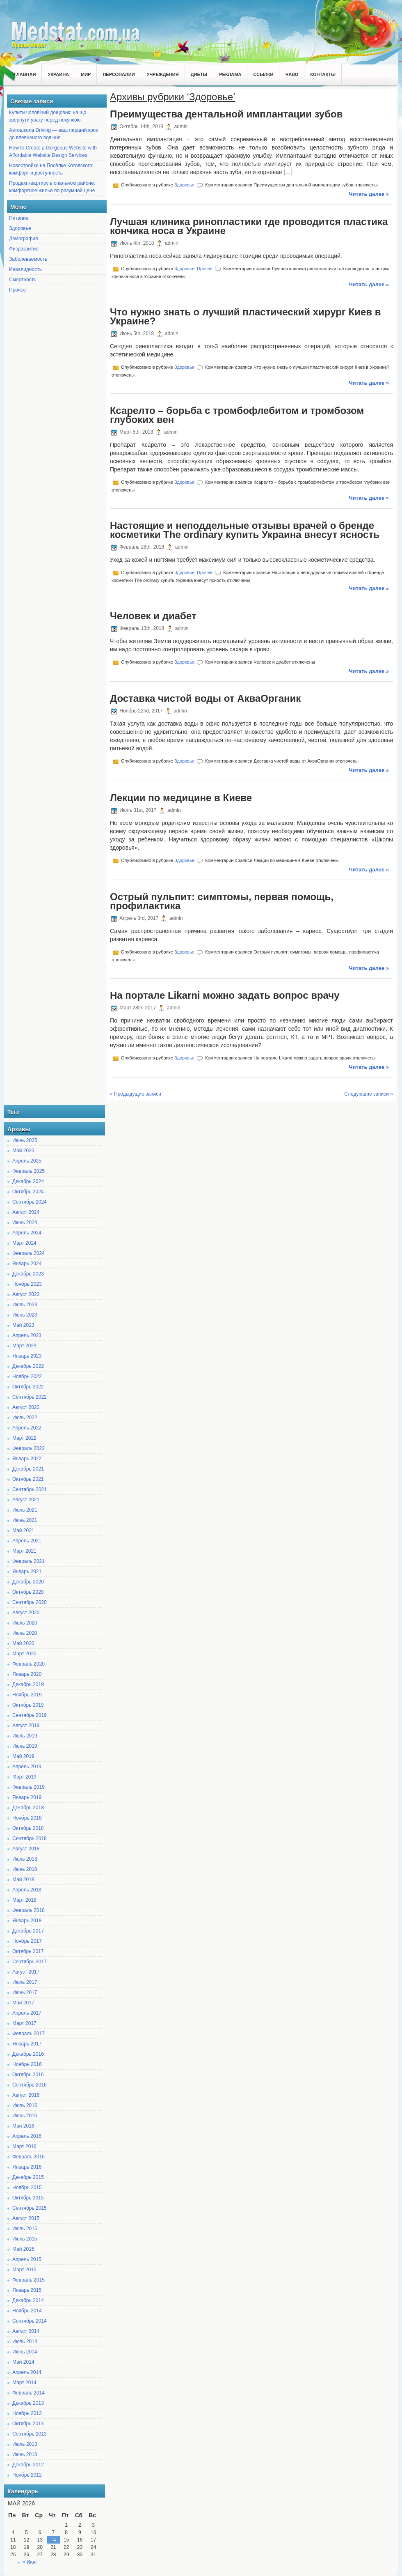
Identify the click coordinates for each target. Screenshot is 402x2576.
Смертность (23, 280)
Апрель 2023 (26, 1335)
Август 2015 (25, 2218)
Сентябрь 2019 (29, 1715)
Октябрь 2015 (28, 2198)
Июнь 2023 (24, 1315)
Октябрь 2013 (28, 2424)
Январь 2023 (26, 1356)
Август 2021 (25, 1500)
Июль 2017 (24, 1982)
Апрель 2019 (26, 1766)
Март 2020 (24, 1654)
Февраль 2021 (28, 1561)
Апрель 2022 (26, 1428)
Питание (18, 218)
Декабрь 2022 (28, 1366)
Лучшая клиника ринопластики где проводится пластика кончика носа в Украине (249, 226)
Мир (86, 74)
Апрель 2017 (26, 2013)
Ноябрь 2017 (27, 1941)
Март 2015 (24, 2270)
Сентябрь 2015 (29, 2208)
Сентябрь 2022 (29, 1397)
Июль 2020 (24, 1623)
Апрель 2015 (26, 2259)
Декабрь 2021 (28, 1469)
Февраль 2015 (28, 2280)
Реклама (230, 74)
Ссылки (263, 74)
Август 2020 (25, 1612)
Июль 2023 (24, 1305)
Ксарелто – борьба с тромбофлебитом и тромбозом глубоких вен (237, 415)
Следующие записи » (368, 1094)
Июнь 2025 (24, 1140)
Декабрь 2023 (28, 1274)
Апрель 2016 (26, 2136)
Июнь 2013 (24, 2454)
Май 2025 (23, 1151)
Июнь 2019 (24, 1746)
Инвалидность (25, 269)
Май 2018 (23, 1879)
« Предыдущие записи (135, 1094)
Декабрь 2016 (28, 2054)
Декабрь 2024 (28, 1181)
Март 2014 (24, 2382)
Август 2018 (25, 1849)
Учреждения (163, 74)
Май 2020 (23, 1643)
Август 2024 (25, 1212)
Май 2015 (23, 2249)
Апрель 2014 (26, 2372)
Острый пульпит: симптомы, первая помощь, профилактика (221, 901)
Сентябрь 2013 (29, 2434)
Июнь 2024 (24, 1222)
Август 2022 (25, 1407)
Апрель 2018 (26, 1890)
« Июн (30, 2562)
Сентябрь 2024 (29, 1202)
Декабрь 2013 (28, 2403)
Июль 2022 (24, 1417)
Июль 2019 (24, 1736)
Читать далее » (369, 194)
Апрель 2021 (26, 1541)
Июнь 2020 (24, 1633)
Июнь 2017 (24, 1992)
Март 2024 (24, 1243)
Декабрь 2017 (28, 1931)
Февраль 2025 (28, 1171)
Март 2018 (24, 1900)
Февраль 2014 (28, 2393)
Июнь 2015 (24, 2239)
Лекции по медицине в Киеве (181, 797)
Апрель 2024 (26, 1233)
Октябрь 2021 (28, 1479)
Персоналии (119, 74)
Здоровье (20, 228)
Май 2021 (23, 1530)
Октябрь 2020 (28, 1592)
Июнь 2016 (24, 2116)
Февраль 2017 (28, 2033)
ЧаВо (291, 74)
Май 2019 (23, 1756)
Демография (23, 238)
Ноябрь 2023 (27, 1284)
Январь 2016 (26, 2167)
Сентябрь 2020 (29, 1602)
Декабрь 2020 (28, 1582)
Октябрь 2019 (28, 1705)
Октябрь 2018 (28, 1828)
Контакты (323, 74)
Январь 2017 (26, 2044)
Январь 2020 (26, 1674)
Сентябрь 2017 (29, 1962)
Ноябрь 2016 (27, 2064)
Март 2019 (24, 1777)
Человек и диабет (153, 615)
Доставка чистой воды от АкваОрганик (205, 698)
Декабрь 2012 (28, 2465)
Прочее (17, 290)
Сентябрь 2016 (29, 2085)
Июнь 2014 (24, 2352)
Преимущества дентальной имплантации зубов (226, 113)
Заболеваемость (28, 259)
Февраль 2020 (28, 1664)
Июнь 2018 (24, 1869)
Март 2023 (24, 1346)
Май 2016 (23, 2126)
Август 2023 (25, 1294)
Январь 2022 (26, 1458)
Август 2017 (25, 1972)
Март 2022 (24, 1438)
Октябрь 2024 (28, 1192)
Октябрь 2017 (28, 1951)
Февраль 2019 (28, 1787)
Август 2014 (25, 2331)
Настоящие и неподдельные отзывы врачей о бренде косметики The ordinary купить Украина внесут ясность (244, 530)
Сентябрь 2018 (29, 1838)
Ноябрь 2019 (27, 1695)
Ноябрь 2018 (27, 1818)
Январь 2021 (26, 1571)
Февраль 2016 (28, 2157)
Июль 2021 (24, 1510)
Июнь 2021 (24, 1520)
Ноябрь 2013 (27, 2413)
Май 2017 (23, 2003)
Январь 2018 (26, 1920)
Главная (25, 74)
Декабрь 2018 (28, 1808)
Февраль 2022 (28, 1448)
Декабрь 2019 (28, 1684)
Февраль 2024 (28, 1253)
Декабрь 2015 (28, 2177)
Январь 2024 (26, 1263)
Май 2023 (23, 1325)
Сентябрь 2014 (29, 2321)
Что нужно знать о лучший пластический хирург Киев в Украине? (245, 316)
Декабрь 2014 (28, 2300)
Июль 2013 (24, 2444)
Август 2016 (25, 2095)
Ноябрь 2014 (27, 2311)
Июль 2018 (24, 1859)
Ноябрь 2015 (27, 2187)
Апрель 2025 (26, 1161)
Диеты (199, 74)
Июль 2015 (24, 2228)
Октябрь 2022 (28, 1387)
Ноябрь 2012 (27, 2475)
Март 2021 (24, 1551)
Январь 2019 (26, 1797)
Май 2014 (23, 2362)
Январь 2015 (26, 2290)
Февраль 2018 (28, 1910)
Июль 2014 (24, 2341)
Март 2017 (24, 2023)
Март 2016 (24, 2146)
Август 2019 (25, 1725)
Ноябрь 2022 (27, 1376)
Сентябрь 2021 (29, 1489)
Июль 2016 (24, 2105)
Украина (58, 74)
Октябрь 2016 (28, 2074)
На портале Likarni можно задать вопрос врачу (225, 995)
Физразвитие (24, 249)
